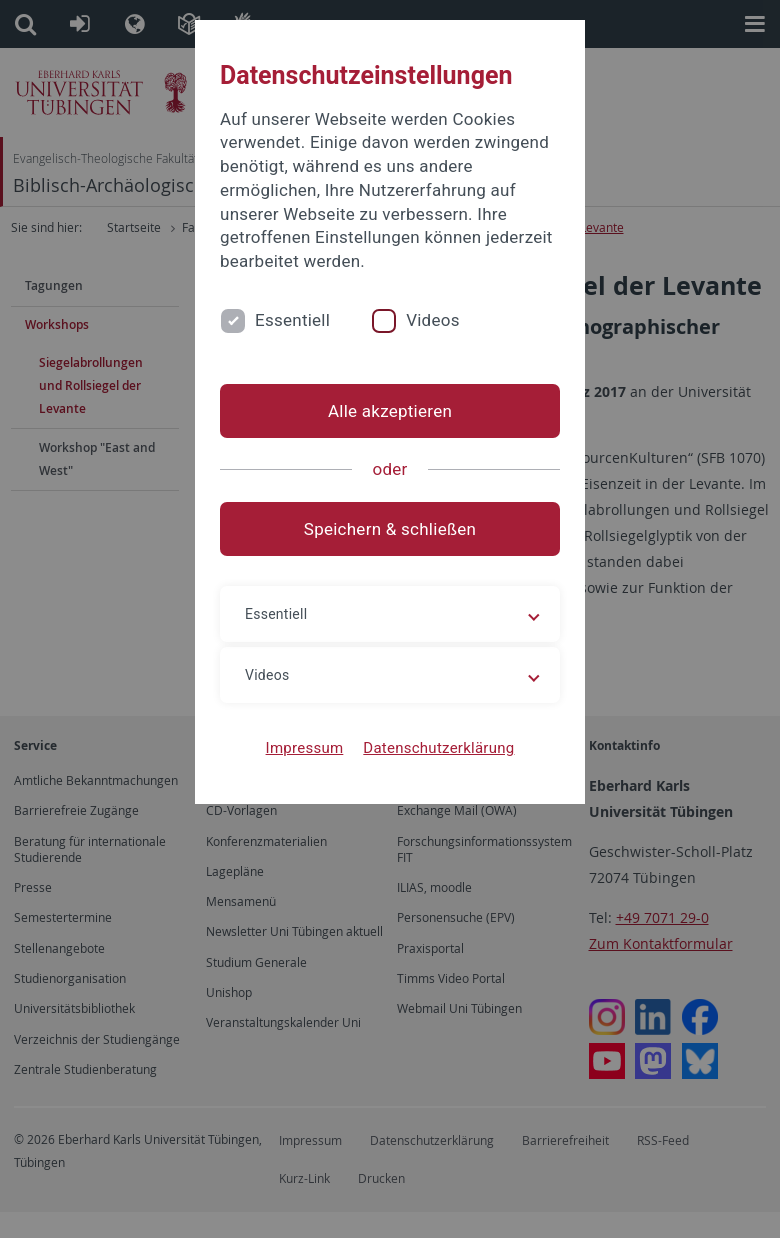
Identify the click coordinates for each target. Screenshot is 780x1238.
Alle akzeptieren (390, 411)
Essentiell (292, 320)
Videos (433, 320)
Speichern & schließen (390, 529)
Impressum (305, 748)
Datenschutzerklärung (438, 748)
